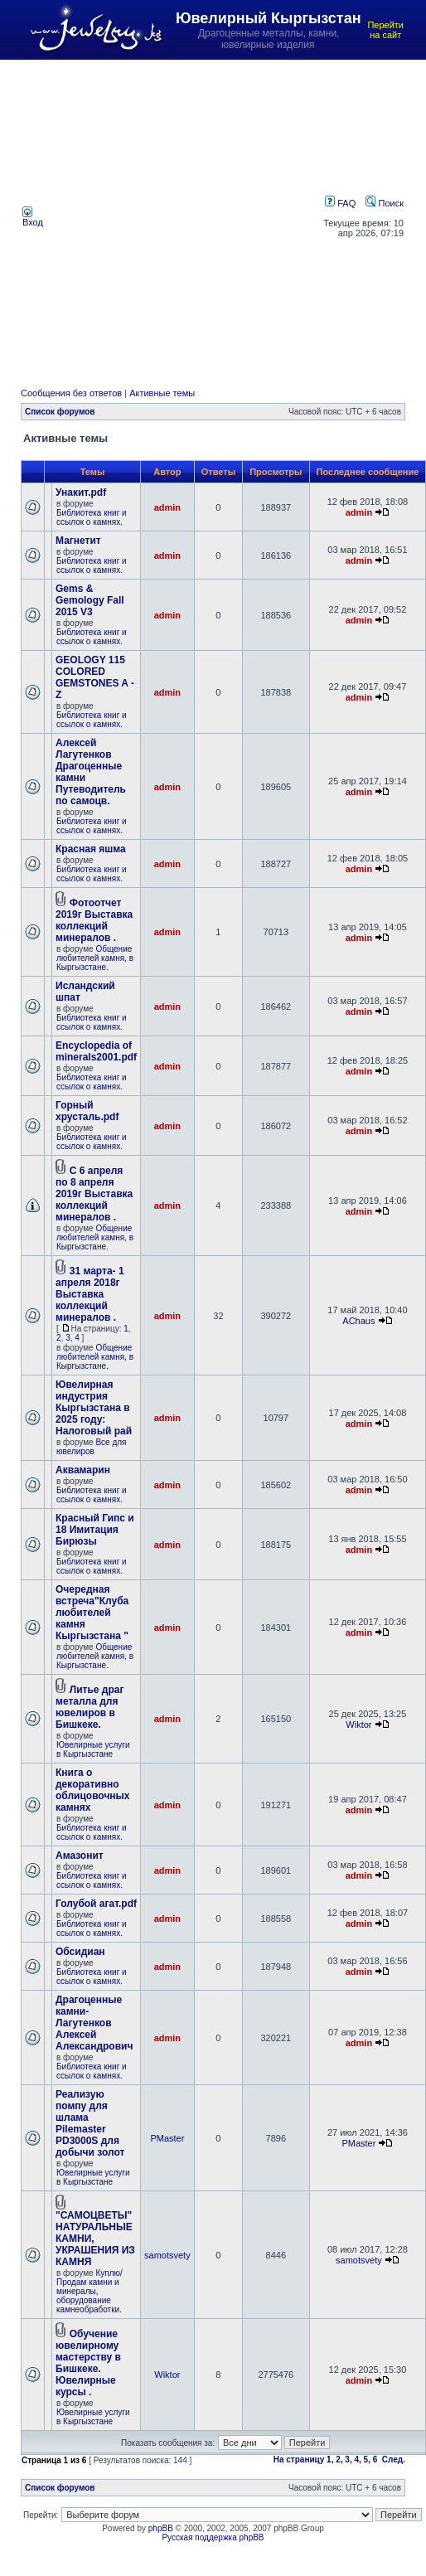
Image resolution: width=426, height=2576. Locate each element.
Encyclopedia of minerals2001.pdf (96, 1051)
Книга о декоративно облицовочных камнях (93, 1790)
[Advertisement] (160, 216)
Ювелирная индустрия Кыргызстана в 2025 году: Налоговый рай (94, 1408)
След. (393, 2459)
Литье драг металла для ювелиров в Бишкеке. (89, 1707)
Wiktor (358, 1724)
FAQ (340, 203)
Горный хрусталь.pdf (87, 1111)
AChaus (358, 1321)
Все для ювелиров (91, 1447)
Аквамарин (83, 1470)
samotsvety (167, 2255)
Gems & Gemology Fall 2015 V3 (90, 600)
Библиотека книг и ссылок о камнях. (91, 517)
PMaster (167, 2138)
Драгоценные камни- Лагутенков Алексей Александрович (94, 2023)
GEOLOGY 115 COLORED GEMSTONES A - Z (95, 677)
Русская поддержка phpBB (213, 2537)
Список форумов (60, 411)
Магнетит (78, 540)
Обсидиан (80, 1951)
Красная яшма (91, 849)
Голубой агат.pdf (96, 1903)
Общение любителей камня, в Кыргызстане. (94, 958)
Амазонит (80, 1855)
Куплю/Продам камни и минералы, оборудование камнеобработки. (89, 2291)
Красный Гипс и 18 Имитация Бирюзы (95, 1529)
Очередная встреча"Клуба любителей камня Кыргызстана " (92, 1613)
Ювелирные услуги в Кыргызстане (93, 1749)
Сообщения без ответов (71, 393)
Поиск (384, 203)
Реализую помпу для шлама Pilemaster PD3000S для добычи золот (90, 2123)
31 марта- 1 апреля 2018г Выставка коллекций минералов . (90, 1294)
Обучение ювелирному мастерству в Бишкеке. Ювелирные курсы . (88, 2363)
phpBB (160, 2528)
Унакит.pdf (81, 492)
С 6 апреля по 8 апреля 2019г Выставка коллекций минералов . (94, 1194)
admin (167, 507)
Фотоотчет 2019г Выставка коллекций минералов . (94, 920)
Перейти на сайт (385, 30)
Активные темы (162, 393)
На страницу (299, 2459)
